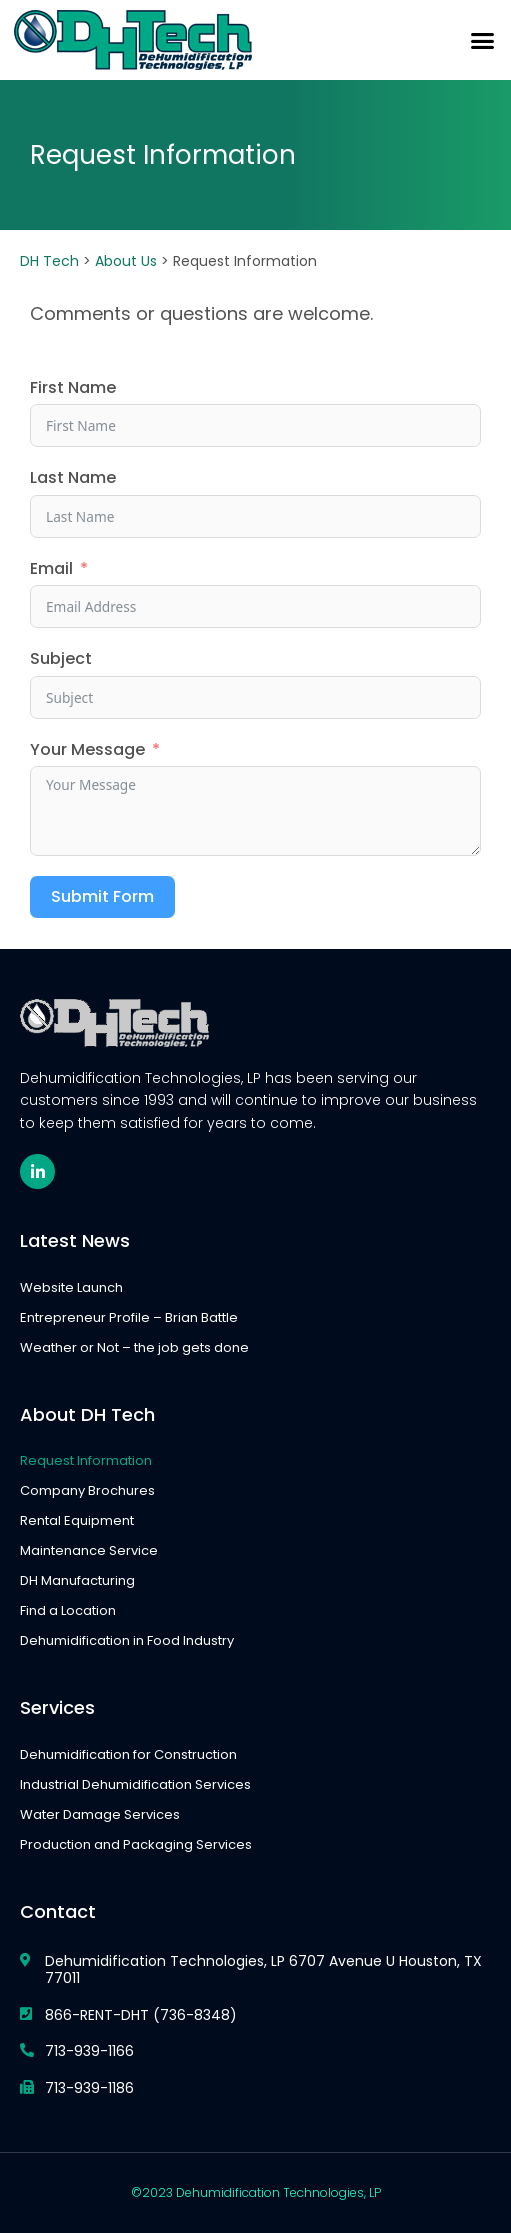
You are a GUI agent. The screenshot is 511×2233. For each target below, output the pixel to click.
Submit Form (102, 896)
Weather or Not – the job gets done (134, 1347)
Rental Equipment (77, 1520)
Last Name (73, 478)
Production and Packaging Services (136, 1844)
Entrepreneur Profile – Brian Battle (129, 1317)
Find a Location (68, 1610)
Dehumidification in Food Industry (127, 1640)
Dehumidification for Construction (128, 1754)
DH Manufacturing (77, 1580)
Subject (61, 659)
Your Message (87, 750)
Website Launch (71, 1287)
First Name (73, 388)
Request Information (86, 1460)
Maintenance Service (89, 1550)
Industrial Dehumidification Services (135, 1784)
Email (51, 569)
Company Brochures (87, 1490)
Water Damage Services (100, 1814)
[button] (483, 40)
